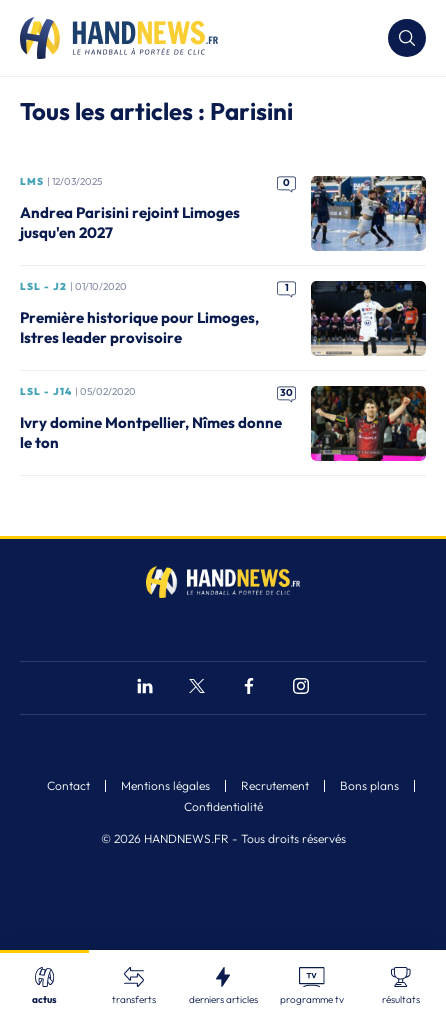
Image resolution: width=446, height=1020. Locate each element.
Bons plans (369, 786)
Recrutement (275, 786)
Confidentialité (223, 807)
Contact (68, 786)
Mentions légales (165, 786)
